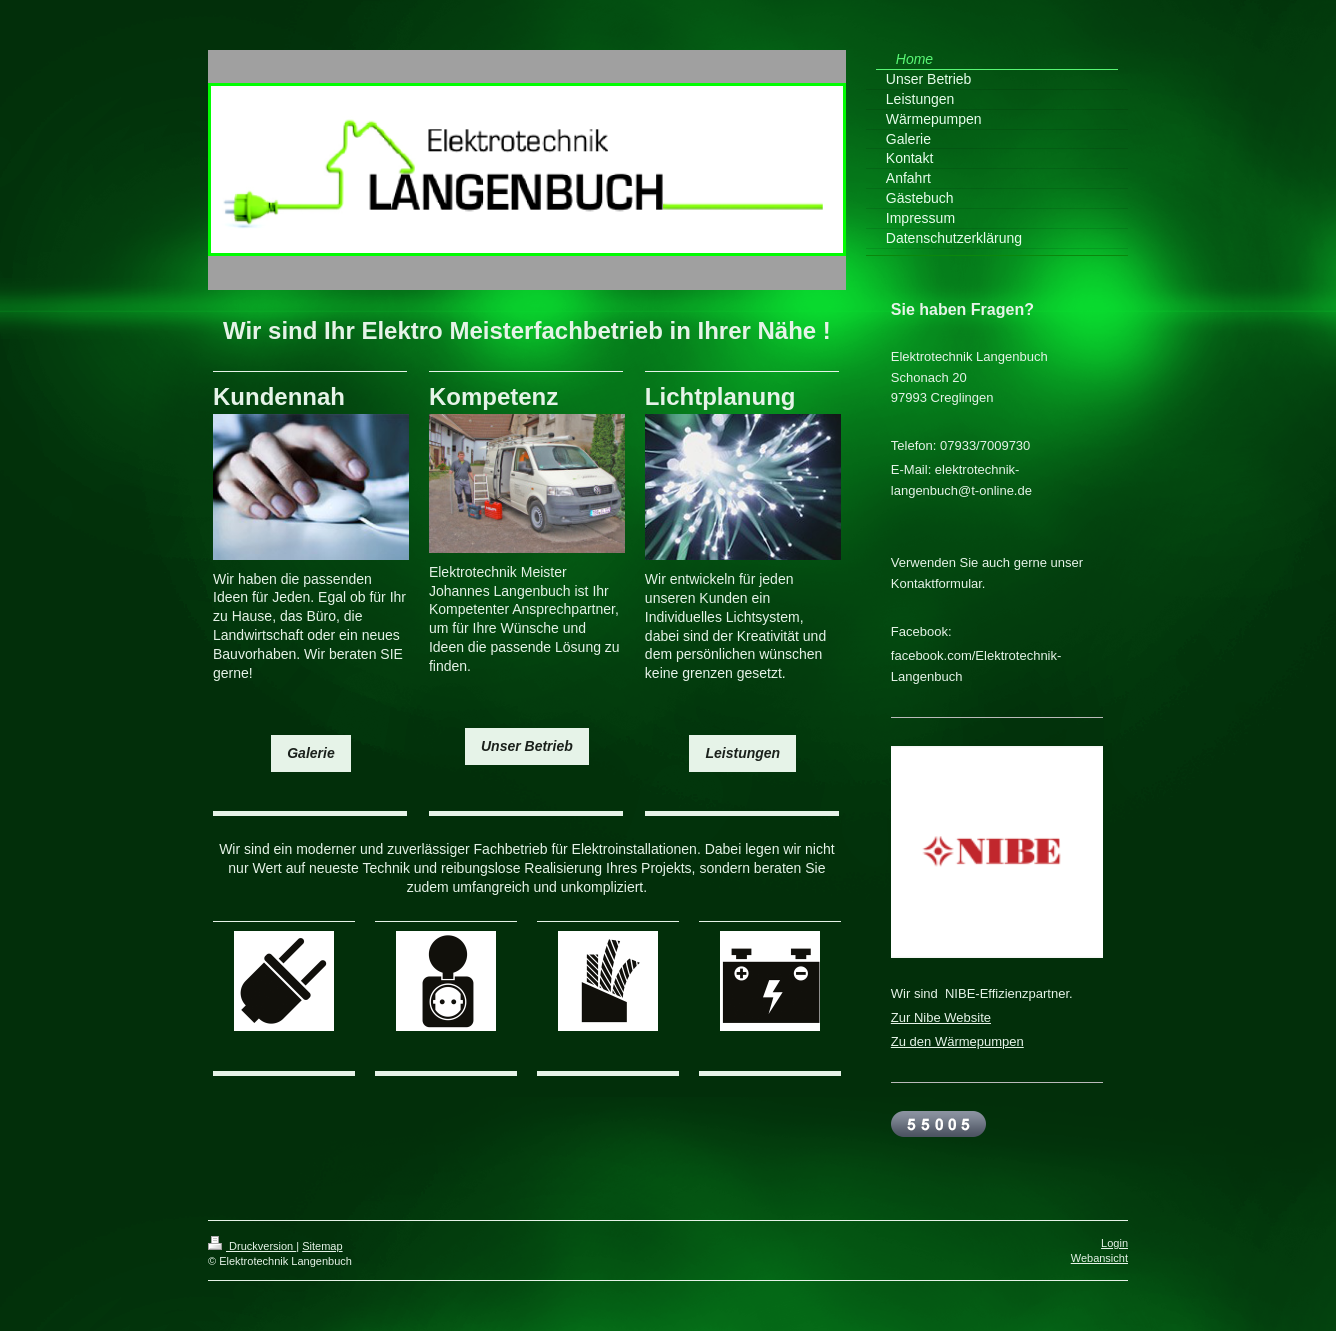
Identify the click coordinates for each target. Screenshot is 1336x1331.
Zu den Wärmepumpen (957, 1041)
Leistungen (742, 753)
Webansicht (1099, 1258)
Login (1114, 1243)
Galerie (310, 753)
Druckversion (252, 1246)
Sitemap (322, 1246)
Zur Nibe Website (941, 1017)
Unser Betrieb (527, 746)
